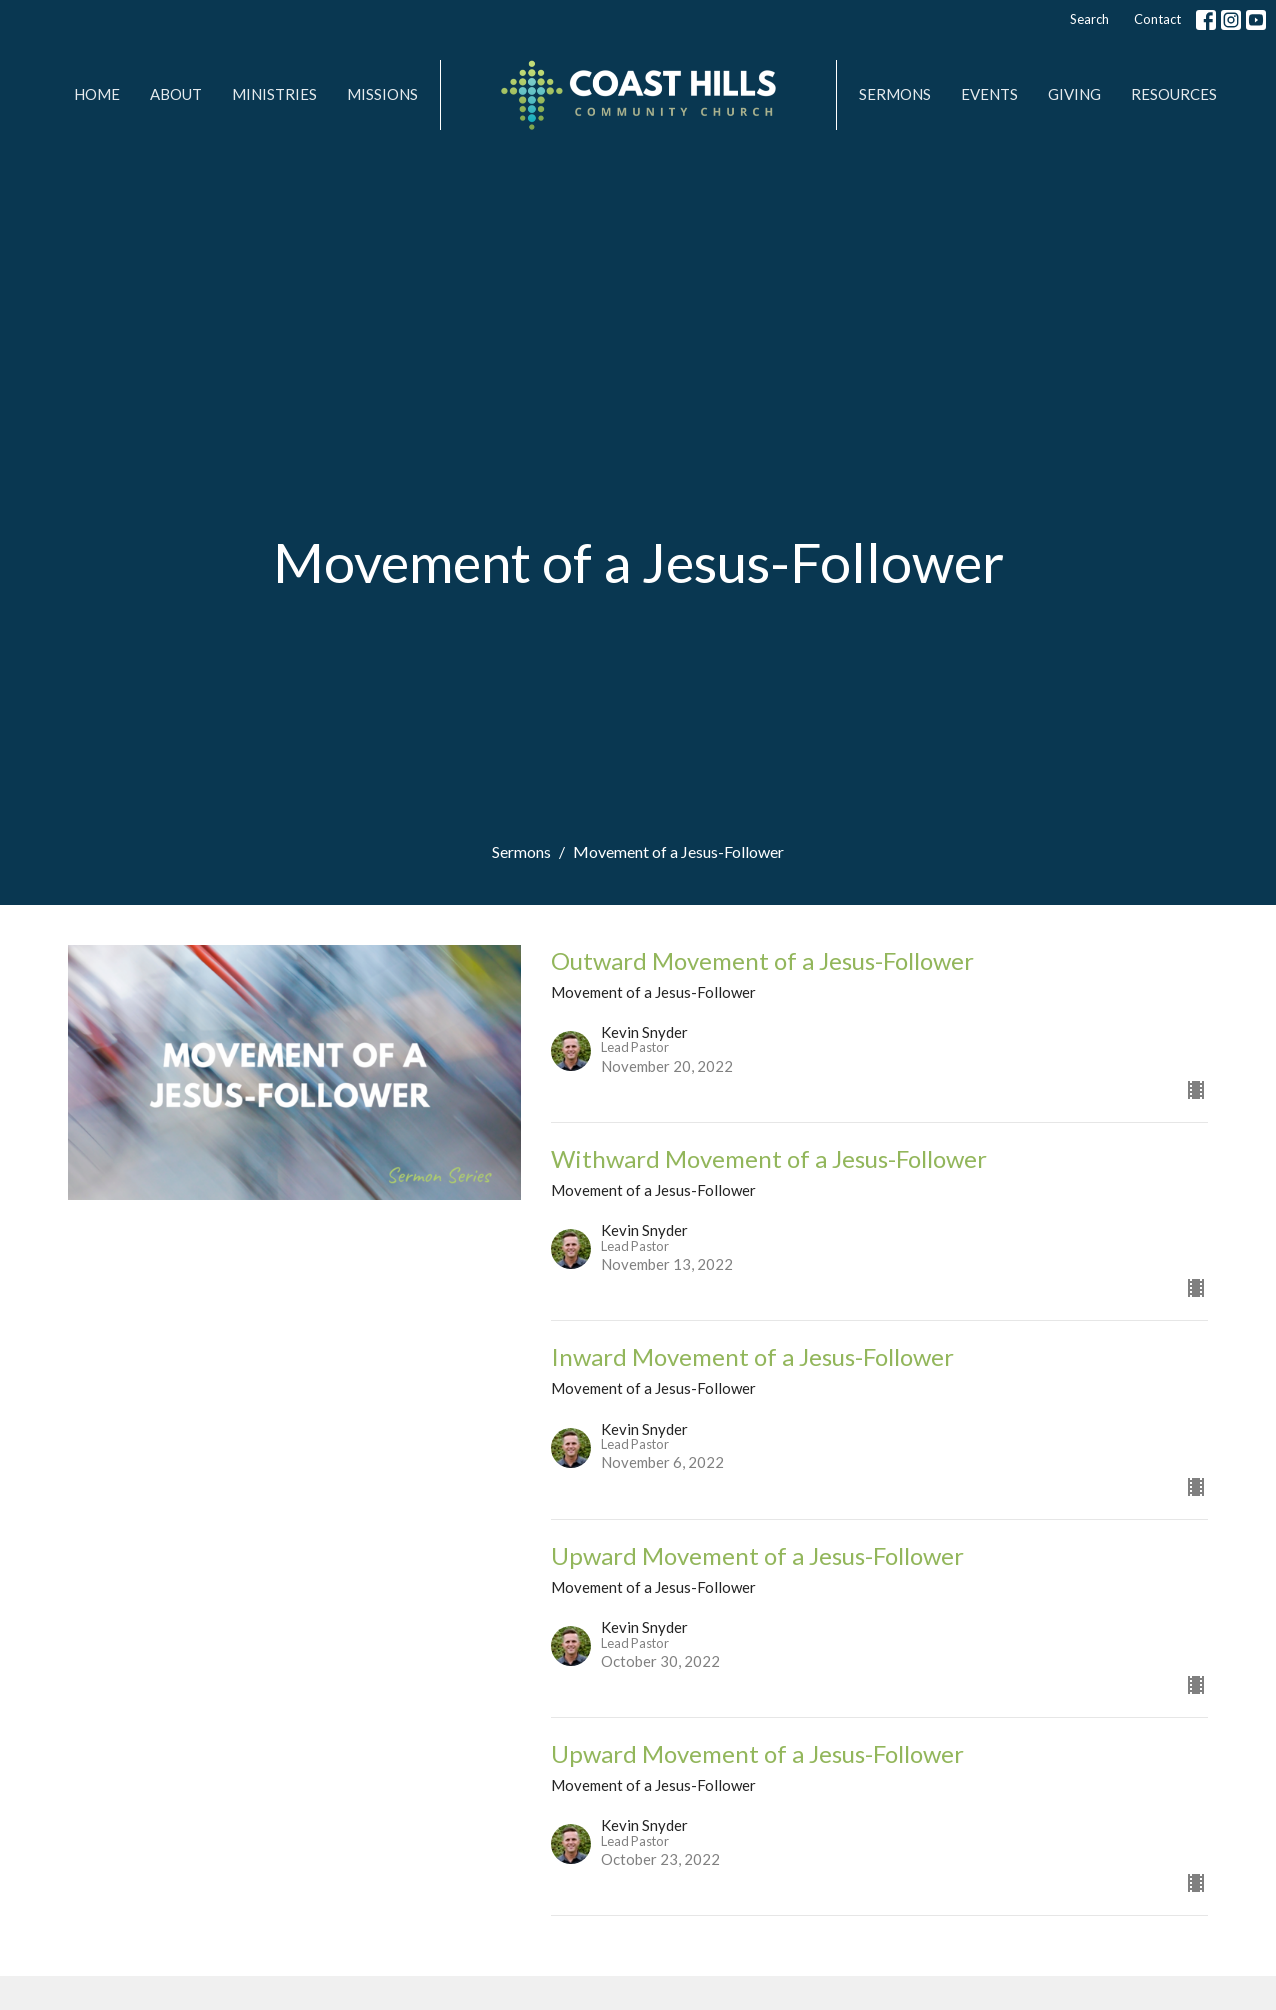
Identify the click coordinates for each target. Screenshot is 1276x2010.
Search (1089, 19)
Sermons (895, 94)
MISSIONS (382, 94)
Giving (1074, 94)
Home (97, 94)
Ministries (274, 94)
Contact (1157, 19)
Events (989, 94)
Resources (1174, 94)
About (176, 94)
